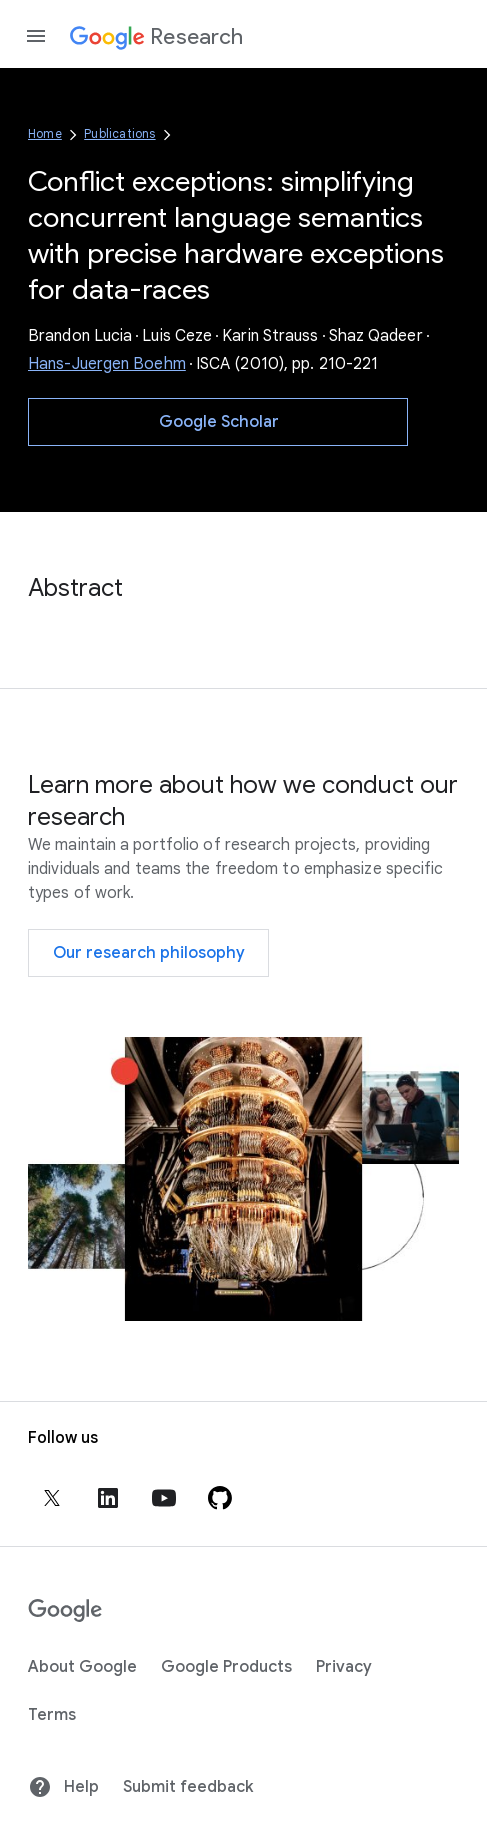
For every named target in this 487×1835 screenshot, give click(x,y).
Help (63, 1787)
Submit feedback (188, 1787)
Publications (119, 133)
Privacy (344, 1667)
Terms (52, 1715)
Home (45, 133)
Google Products (226, 1667)
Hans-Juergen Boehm (107, 364)
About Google (82, 1667)
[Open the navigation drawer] (36, 36)
